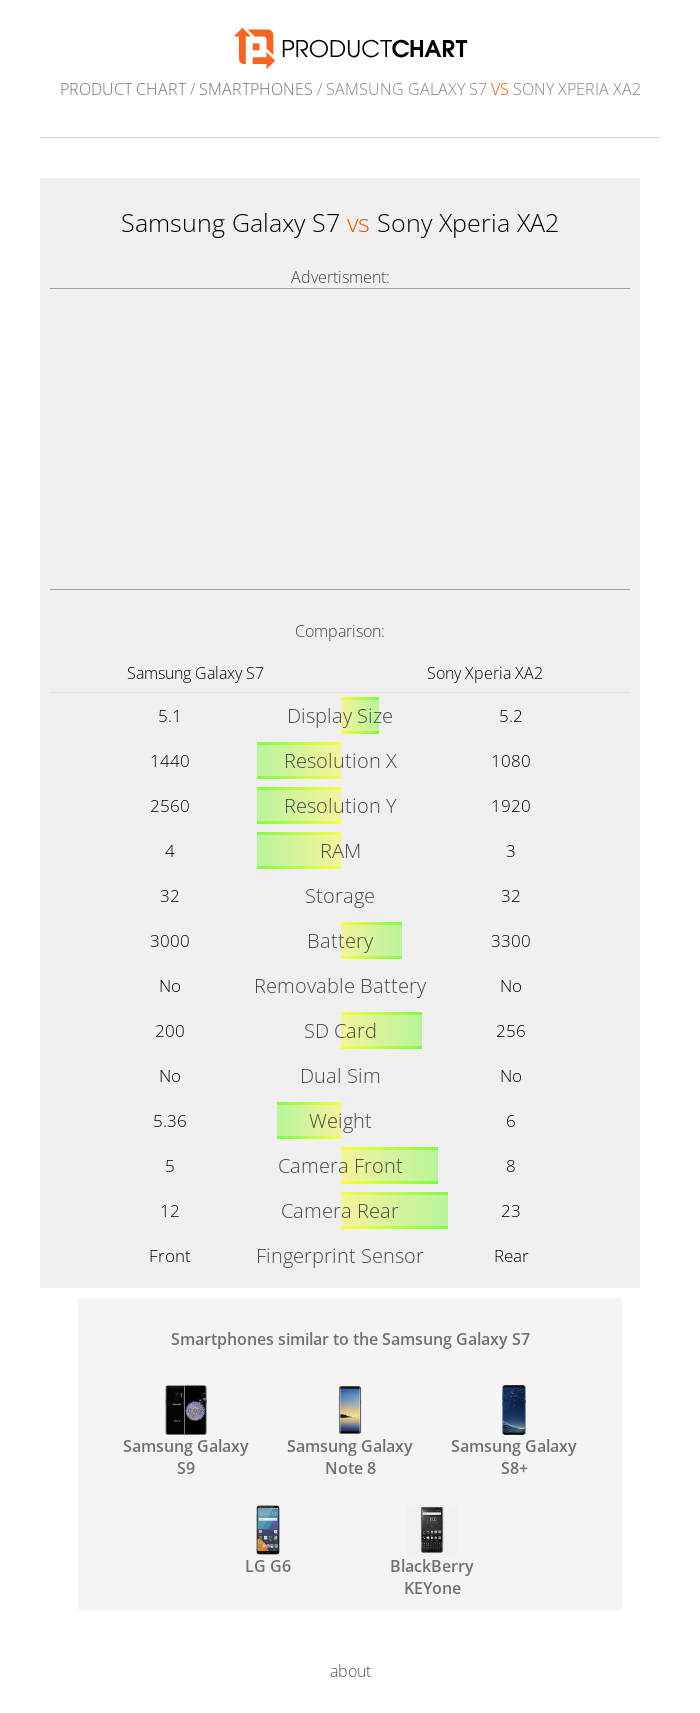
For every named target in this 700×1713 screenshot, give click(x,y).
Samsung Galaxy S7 (195, 673)
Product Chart (123, 89)
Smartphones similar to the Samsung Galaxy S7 (350, 1339)
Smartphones (256, 89)
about (350, 1671)
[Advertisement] (340, 439)
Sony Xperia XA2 (485, 673)
